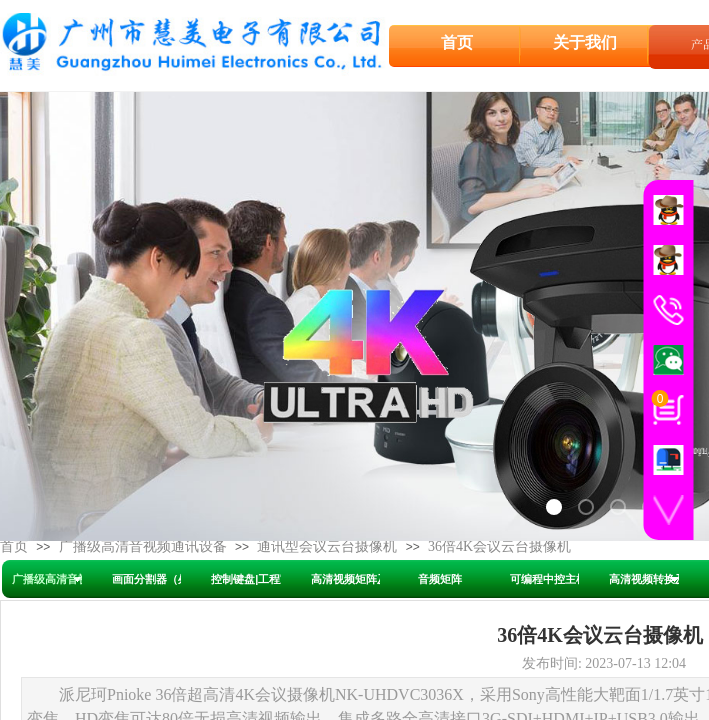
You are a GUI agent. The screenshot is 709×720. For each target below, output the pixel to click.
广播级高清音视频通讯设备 (143, 546)
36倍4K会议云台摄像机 (499, 546)
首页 (14, 546)
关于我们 (585, 41)
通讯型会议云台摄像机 (327, 546)
